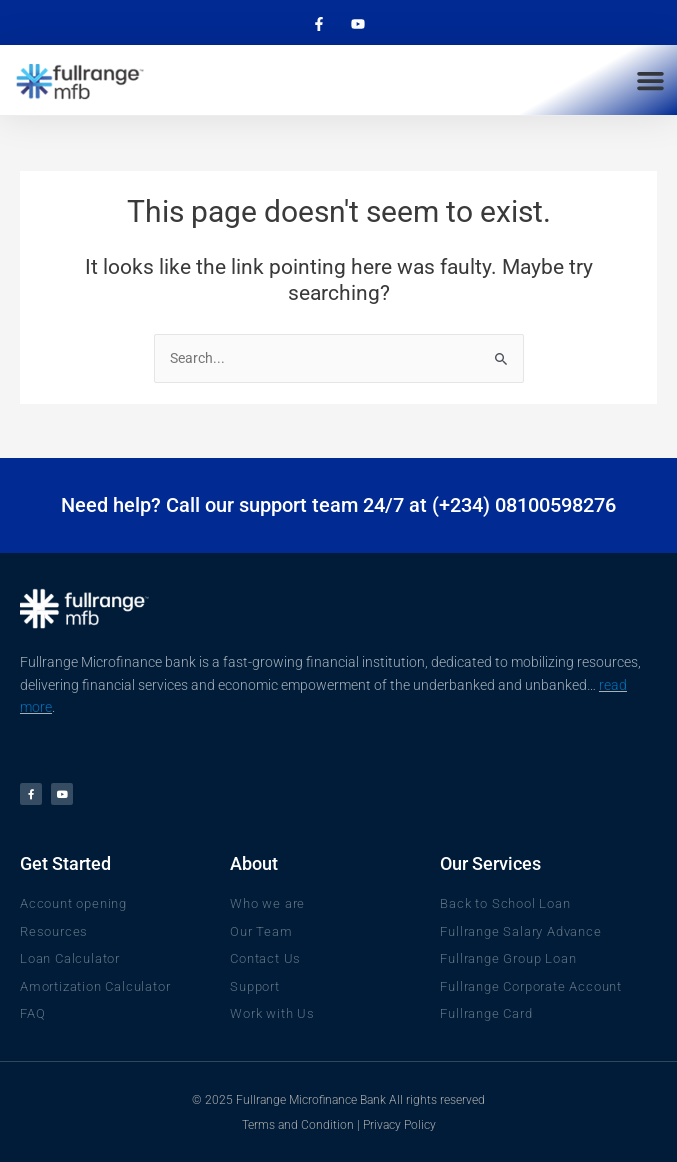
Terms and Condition (298, 1125)
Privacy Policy (399, 1125)
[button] (650, 80)
